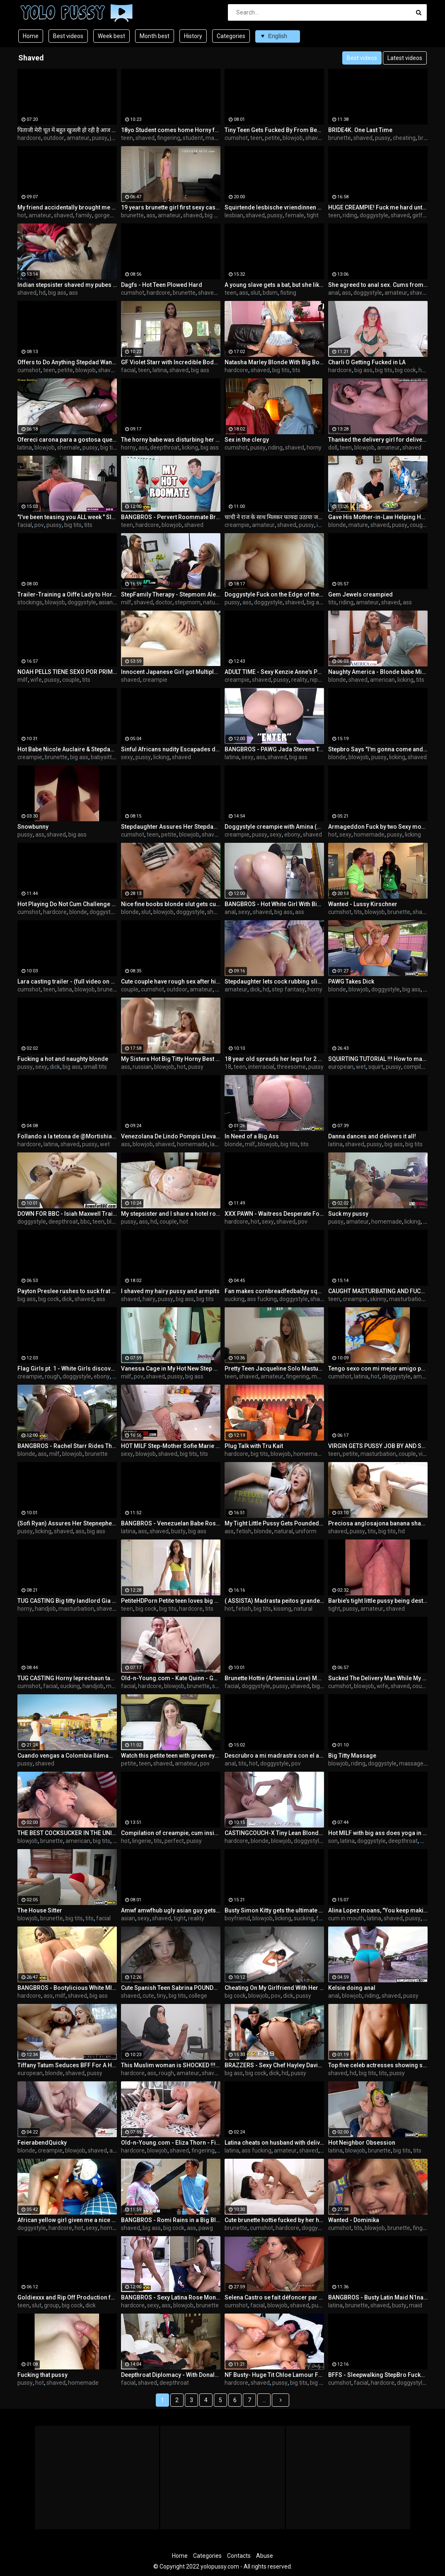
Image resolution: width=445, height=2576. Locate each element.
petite (272, 138)
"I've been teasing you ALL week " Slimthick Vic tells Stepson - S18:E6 (67, 517)
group (51, 2305)
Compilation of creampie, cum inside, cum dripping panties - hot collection (170, 1833)
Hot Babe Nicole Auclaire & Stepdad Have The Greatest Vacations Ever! (67, 749)
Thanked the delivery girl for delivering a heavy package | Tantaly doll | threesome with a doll (378, 439)
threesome (291, 1066)
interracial (261, 1066)
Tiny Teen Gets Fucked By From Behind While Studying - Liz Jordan (274, 130)
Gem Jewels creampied (360, 594)
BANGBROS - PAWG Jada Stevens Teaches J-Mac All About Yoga (274, 749)
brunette (339, 138)
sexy (127, 757)
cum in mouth (346, 1918)
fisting (288, 292)
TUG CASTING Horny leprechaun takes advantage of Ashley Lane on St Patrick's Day (67, 1678)
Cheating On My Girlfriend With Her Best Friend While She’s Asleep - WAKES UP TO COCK (274, 1987)
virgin (425, 1453)
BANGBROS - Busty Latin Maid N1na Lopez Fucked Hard (378, 2297)
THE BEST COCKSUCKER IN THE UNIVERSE (67, 1833)
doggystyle (374, 215)
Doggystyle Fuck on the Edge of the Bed (274, 594)
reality (299, 679)
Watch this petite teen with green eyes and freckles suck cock (170, 1755)
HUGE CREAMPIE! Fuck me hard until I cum (378, 207)
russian (142, 1066)
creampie (237, 525)
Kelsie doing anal (351, 1987)
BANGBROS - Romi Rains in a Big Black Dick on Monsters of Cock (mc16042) (170, 2220)
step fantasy (288, 989)
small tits (95, 1066)
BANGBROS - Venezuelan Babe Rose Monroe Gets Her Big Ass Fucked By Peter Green (170, 1523)
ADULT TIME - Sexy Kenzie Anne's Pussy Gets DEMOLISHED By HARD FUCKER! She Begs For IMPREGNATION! (274, 672)
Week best (111, 36)
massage (411, 1763)
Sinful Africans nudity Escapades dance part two (170, 749)
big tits (281, 370)
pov (39, 525)
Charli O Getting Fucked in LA (367, 362)
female (294, 215)
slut (255, 292)
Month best (154, 36)
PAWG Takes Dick (351, 981)
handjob (45, 1608)
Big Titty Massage (352, 1755)
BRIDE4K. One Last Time (360, 130)
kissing (282, 1608)
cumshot (236, 138)
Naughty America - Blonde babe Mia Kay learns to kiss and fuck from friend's (378, 672)
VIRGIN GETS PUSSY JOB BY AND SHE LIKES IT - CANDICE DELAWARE (378, 1446)
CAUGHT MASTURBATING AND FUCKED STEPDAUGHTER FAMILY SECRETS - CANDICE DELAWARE (378, 1291)
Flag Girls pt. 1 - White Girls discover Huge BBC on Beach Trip (67, 1368)
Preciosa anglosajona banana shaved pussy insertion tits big (378, 1523)
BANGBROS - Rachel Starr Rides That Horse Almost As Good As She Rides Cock (67, 1446)
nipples (319, 679)
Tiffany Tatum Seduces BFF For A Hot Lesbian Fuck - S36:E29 (67, 2065)
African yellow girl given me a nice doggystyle (67, 2220)
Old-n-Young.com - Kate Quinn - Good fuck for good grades (170, 1678)
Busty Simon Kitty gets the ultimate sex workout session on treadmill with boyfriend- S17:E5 (274, 1910)
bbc (85, 1221)
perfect (174, 1841)
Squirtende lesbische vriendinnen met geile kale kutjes (274, 207)
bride (424, 138)
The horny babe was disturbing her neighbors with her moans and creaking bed (170, 439)
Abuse (264, 2555)
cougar (419, 525)
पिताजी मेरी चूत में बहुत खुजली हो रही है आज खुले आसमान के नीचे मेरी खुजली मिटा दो (67, 130)
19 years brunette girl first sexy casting (170, 207)
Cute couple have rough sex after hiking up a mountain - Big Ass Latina (170, 981)
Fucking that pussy (42, 2375)
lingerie (141, 1841)
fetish (244, 1531)
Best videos (68, 36)
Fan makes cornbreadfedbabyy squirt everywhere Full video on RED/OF (274, 1291)
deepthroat (164, 447)
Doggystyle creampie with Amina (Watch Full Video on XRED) (274, 826)
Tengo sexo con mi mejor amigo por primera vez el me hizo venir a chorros (378, 1368)
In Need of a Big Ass (252, 1136)
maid (415, 2305)
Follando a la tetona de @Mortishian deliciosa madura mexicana (67, 1136)
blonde (337, 525)
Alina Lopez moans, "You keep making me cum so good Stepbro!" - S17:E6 (378, 1910)
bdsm (270, 292)
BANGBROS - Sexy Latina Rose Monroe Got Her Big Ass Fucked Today (170, 2297)
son (333, 1841)
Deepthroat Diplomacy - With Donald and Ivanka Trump (170, 2375)
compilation (419, 1066)
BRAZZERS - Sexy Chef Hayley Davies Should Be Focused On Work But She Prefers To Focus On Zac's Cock (274, 2065)
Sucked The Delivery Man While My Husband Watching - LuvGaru (378, 1678)
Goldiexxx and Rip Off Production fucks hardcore (67, 2297)
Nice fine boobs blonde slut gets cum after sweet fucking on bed (170, 904)
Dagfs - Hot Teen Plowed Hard (161, 284)
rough (52, 1376)
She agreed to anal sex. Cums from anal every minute (378, 284)
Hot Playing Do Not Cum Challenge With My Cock (67, 904)
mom (427, 1841)
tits (296, 370)
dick (255, 989)
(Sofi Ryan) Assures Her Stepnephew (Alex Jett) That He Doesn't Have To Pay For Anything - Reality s (67, 1523)
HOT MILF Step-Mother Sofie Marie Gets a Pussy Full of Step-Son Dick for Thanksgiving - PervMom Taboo (170, 1446)
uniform (306, 1531)
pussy (99, 138)
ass (150, 215)
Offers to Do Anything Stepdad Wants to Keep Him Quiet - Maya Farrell (67, 362)
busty (178, 1531)
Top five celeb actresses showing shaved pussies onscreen (378, 2065)
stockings (29, 602)
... (264, 2400)
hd (42, 292)
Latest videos (404, 58)
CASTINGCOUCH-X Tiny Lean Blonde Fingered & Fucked (274, 1833)
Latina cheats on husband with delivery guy (274, 2142)
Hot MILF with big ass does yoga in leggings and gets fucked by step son (378, 1833)
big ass (214, 215)
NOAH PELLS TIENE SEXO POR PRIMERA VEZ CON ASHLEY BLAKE (67, 672)
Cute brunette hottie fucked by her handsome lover (274, 2220)
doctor (163, 602)
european (340, 1066)
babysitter (104, 757)
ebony (292, 834)
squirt (375, 1066)
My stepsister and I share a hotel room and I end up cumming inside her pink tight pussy (170, 1213)
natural (212, 602)
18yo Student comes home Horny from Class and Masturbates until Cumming (170, 130)
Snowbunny (32, 826)
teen (127, 138)
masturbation (407, 1299)
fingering (168, 138)
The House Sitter (39, 1910)
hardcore (29, 138)
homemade (369, 834)
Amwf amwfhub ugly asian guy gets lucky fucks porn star (170, 1910)
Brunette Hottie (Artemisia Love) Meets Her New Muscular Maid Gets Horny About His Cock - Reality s (274, 1678)
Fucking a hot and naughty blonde (62, 1059)
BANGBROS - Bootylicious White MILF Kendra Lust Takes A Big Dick (67, 1987)
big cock (405, 370)
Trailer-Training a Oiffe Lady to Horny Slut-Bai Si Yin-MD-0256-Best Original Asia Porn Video (67, 594)
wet (361, 1066)
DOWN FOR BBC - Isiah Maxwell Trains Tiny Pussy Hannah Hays (67, 1213)
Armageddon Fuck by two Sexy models (378, 826)
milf (126, 602)
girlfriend (424, 215)
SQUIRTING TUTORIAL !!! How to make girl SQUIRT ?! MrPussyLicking (378, 1059)
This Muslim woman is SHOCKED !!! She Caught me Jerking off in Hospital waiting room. (170, 2065)
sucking (234, 1299)
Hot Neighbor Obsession (361, 2142)
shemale (68, 447)
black (114, 1221)
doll (332, 447)
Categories (231, 36)
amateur (78, 138)
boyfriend (237, 1918)
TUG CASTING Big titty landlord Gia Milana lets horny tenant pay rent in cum (67, 1600)
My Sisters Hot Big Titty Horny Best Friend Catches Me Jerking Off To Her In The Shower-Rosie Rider (170, 1059)
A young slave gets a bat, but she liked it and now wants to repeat (274, 284)
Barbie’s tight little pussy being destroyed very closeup (378, 1600)
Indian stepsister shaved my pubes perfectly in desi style (67, 284)
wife (36, 679)
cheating (404, 138)
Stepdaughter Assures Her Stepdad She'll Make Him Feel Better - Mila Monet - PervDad (170, 826)
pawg (205, 2228)
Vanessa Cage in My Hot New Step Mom (170, 1368)
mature (358, 525)
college (198, 1995)
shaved (145, 138)
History (193, 36)
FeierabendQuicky (42, 2142)
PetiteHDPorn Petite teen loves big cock (170, 1600)
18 (228, 1066)
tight (313, 215)
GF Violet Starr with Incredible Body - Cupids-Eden (170, 362)
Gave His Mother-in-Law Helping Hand (378, 517)
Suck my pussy (348, 1213)
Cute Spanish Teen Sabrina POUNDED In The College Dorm (170, 1987)
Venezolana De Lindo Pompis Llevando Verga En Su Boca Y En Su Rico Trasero (170, 1136)
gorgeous (106, 215)
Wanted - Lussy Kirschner (362, 904)
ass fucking (262, 1299)
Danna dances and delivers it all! (372, 1136)
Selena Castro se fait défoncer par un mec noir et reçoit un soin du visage (274, 2297)
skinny (378, 1299)
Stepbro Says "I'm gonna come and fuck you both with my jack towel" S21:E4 (378, 749)
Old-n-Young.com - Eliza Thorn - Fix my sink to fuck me (170, 2142)
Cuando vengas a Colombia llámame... (67, 1755)
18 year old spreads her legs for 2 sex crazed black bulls (274, 1059)
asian (106, 602)
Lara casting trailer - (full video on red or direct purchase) (67, 981)
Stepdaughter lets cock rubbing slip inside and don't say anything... (274, 981)
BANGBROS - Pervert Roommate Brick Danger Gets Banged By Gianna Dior (170, 517)
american (382, 679)
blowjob (293, 138)
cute (148, 1995)
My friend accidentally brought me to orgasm (67, 207)
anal (333, 292)
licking (190, 447)
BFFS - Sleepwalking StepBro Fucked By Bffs (378, 2375)
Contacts (239, 2555)
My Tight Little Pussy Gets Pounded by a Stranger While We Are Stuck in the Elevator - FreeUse (274, 1523)
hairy (149, 1299)
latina (159, 370)
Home (31, 36)
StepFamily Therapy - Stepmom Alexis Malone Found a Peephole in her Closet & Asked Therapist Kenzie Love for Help (170, 594)
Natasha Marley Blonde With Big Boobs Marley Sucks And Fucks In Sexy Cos (274, 362)
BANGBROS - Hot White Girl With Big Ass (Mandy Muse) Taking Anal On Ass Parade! (274, 904)
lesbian (234, 215)
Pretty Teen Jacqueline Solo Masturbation (274, 1368)
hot (21, 215)
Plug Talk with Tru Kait (254, 1446)
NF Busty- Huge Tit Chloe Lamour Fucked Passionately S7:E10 (274, 2375)
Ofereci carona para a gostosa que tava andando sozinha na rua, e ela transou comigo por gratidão (67, 439)
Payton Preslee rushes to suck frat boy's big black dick (67, 1291)
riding (350, 215)
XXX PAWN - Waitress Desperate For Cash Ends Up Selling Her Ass (274, 1213)
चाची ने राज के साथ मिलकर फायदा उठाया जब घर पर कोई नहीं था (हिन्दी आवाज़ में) (274, 517)
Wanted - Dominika (353, 2220)
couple (71, 679)
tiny (161, 1995)
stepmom (188, 602)
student (193, 138)
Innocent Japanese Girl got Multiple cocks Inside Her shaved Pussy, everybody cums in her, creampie (170, 672)
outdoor (54, 138)
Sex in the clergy (247, 439)
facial (128, 370)
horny (128, 447)
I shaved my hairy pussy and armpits (170, 1291)
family (83, 215)
